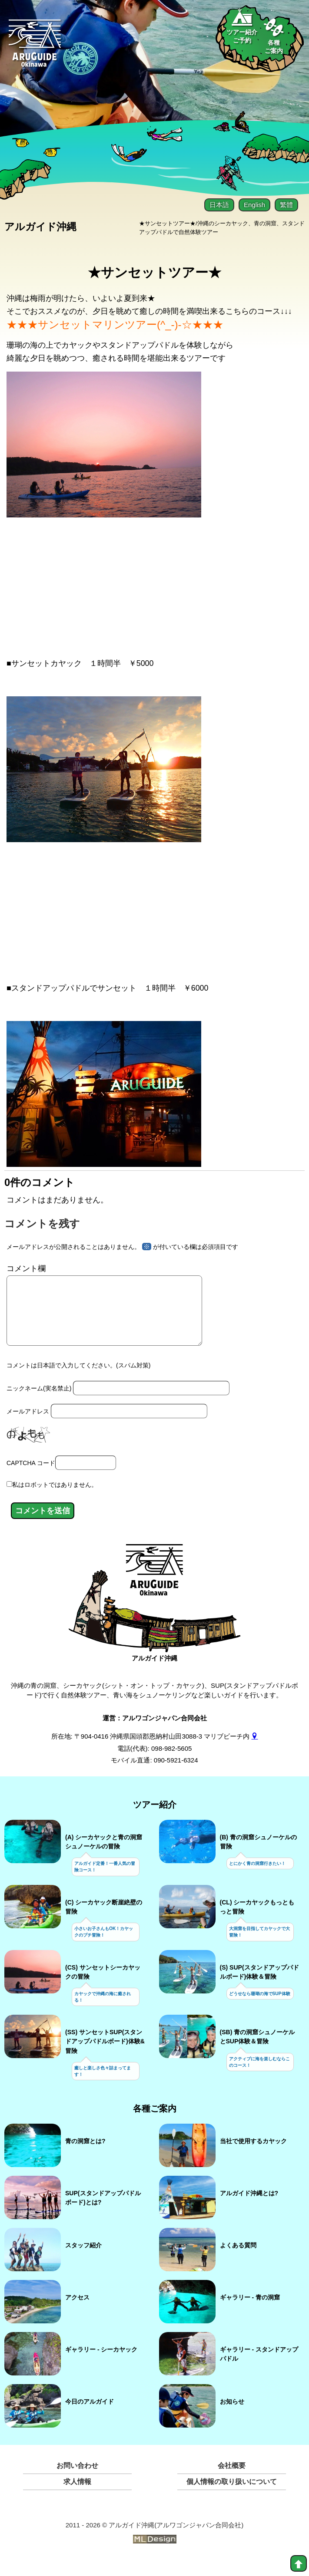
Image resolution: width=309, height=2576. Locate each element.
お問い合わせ (77, 2481)
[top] (298, 2563)
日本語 (219, 204)
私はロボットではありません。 (54, 1499)
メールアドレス (28, 1426)
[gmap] (254, 1751)
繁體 (286, 204)
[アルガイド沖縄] (154, 1590)
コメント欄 (26, 1270)
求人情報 (77, 2497)
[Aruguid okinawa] (35, 48)
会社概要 (232, 2481)
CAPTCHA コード (31, 1477)
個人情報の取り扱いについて (231, 2497)
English (254, 204)
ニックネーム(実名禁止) (39, 1403)
